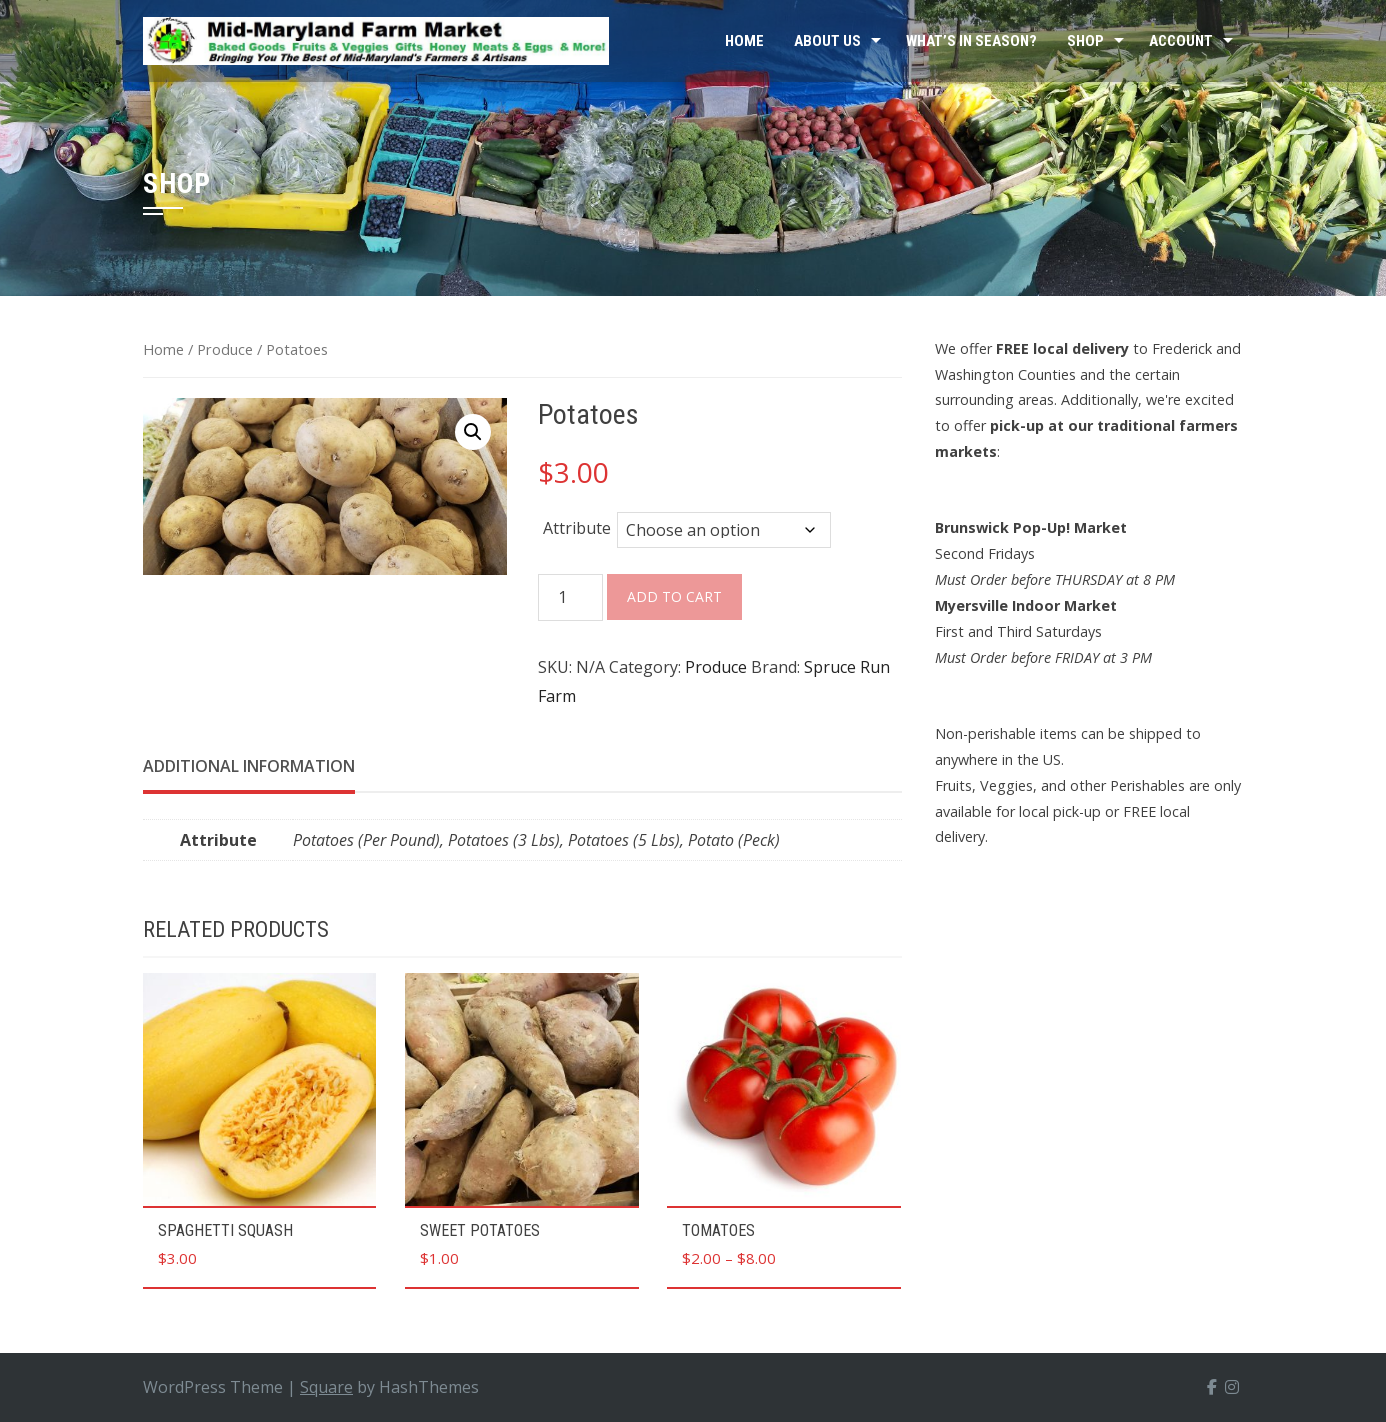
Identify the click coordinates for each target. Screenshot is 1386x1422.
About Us (827, 41)
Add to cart (674, 596)
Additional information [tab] (249, 766)
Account (1181, 41)
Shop (1085, 41)
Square (326, 1387)
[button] (473, 432)
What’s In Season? (971, 41)
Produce (225, 349)
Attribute (577, 528)
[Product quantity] (570, 597)
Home (744, 41)
